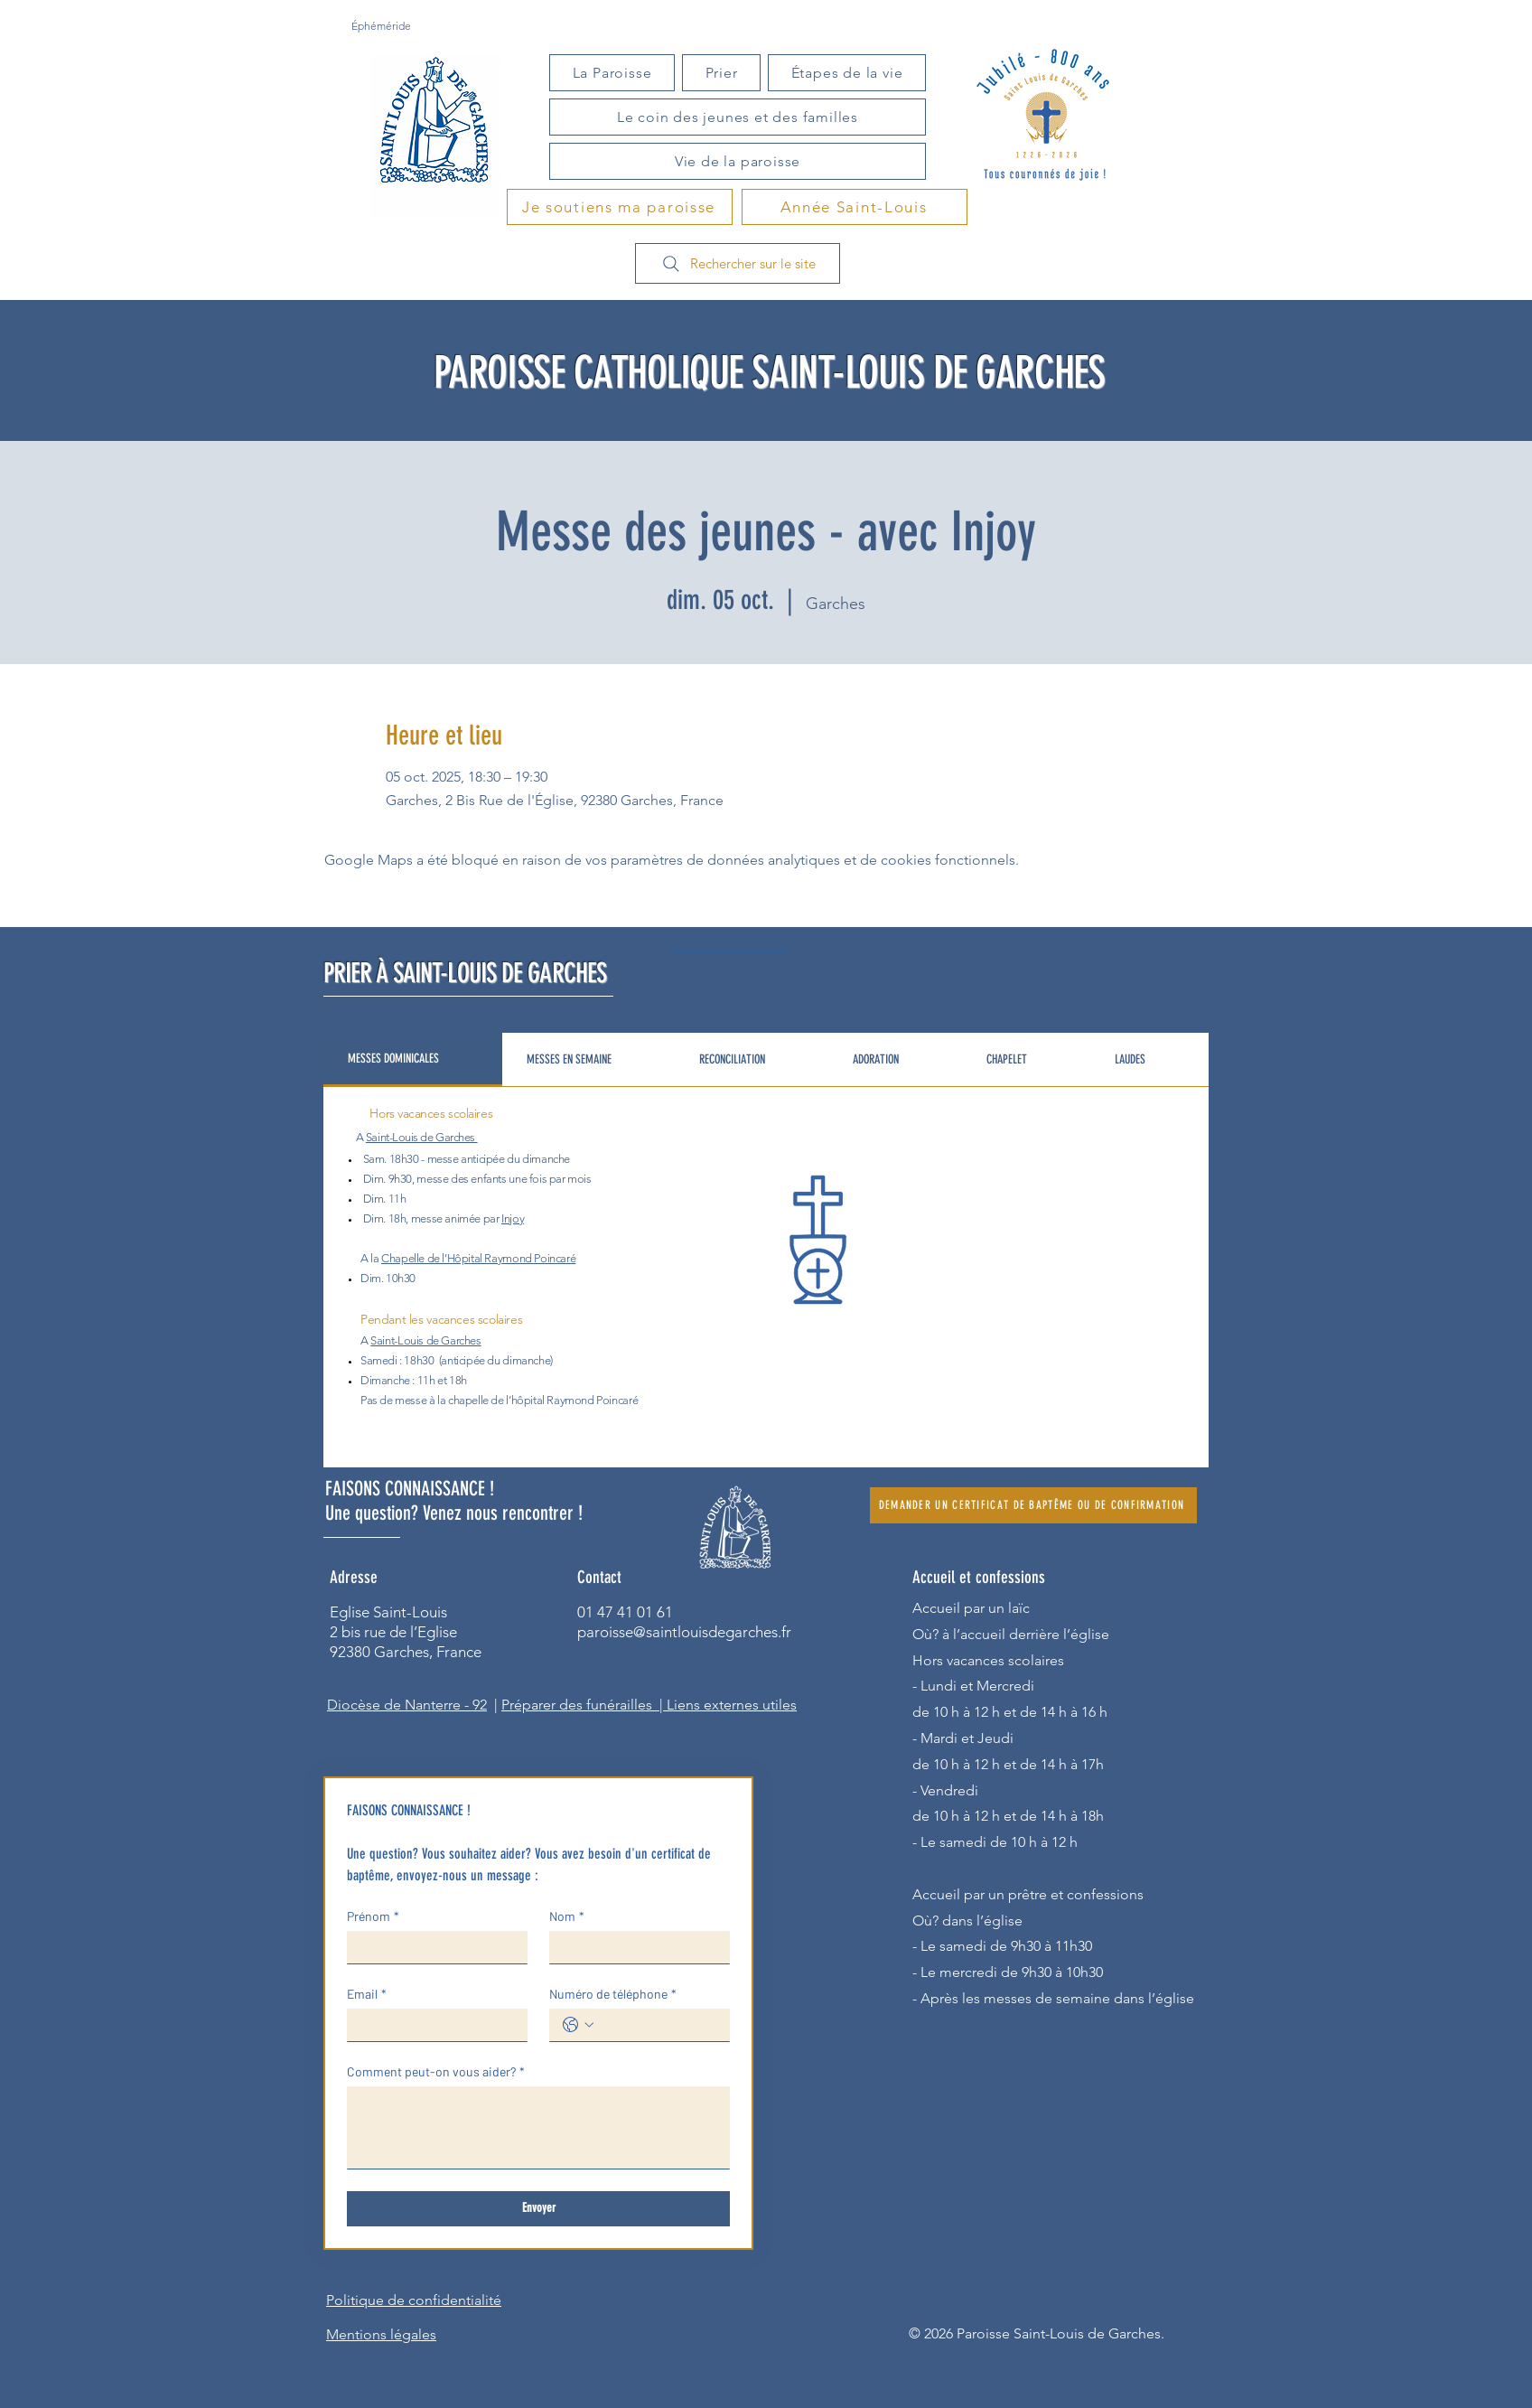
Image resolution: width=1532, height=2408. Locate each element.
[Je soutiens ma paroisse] (620, 207)
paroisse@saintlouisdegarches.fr (684, 1632)
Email (367, 1993)
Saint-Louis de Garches (420, 1137)
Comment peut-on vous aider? (436, 2071)
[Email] (432, 2025)
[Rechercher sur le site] (737, 263)
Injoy (512, 1218)
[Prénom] (432, 1947)
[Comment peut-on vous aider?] (538, 2127)
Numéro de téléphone (613, 1993)
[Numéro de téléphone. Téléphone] (657, 2025)
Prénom (373, 1916)
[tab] (412, 1060)
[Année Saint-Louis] (854, 207)
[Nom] (634, 1947)
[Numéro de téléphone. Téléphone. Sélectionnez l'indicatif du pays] (578, 2025)
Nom (566, 1916)
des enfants (479, 1178)
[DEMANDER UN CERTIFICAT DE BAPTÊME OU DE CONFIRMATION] (1033, 1505)
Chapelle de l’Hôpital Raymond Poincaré (478, 1258)
